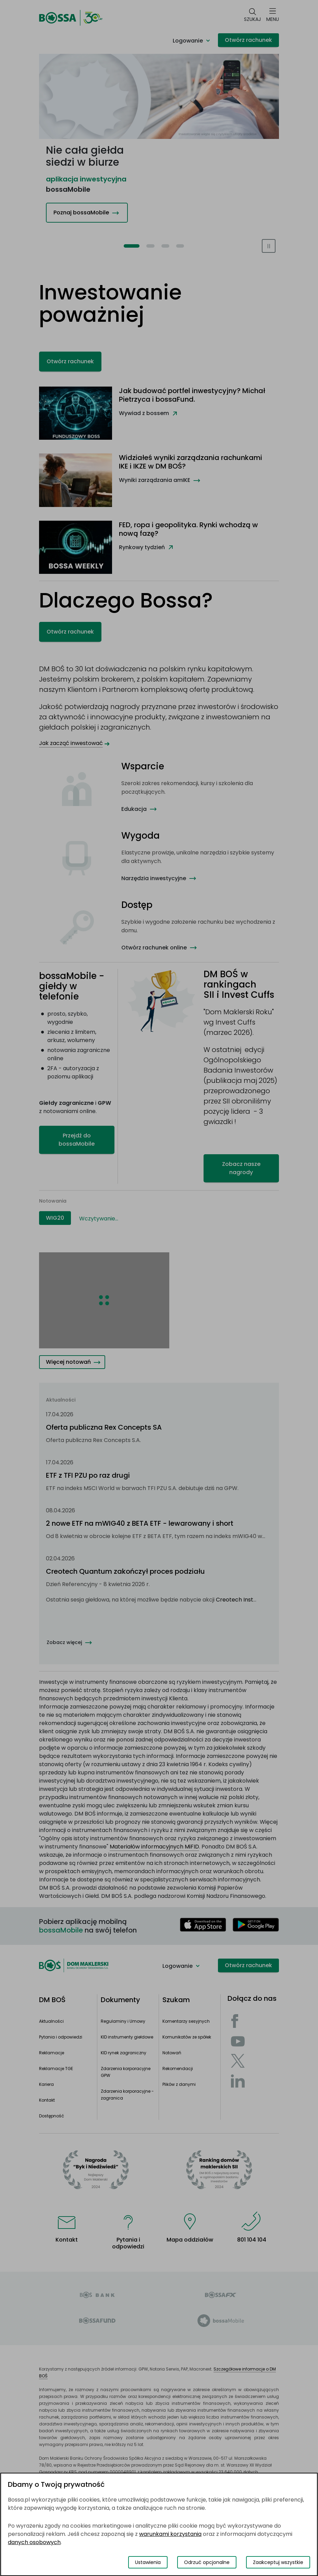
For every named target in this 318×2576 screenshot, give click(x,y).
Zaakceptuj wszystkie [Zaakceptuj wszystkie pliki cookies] (278, 2562)
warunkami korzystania (170, 2534)
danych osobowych (34, 2542)
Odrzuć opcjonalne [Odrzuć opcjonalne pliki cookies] (207, 2562)
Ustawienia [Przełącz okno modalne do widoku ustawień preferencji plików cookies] (148, 2562)
